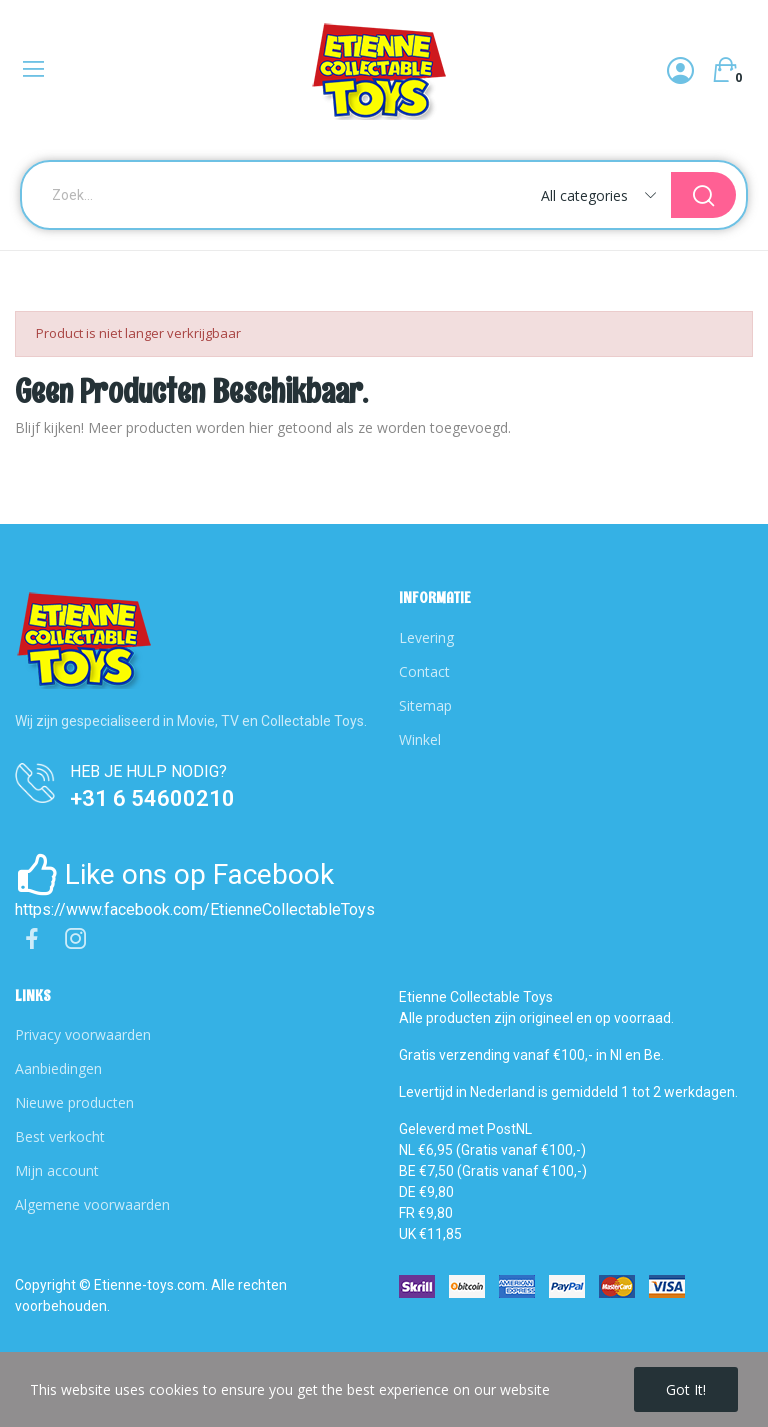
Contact (424, 671)
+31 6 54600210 (152, 798)
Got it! (686, 1389)
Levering (426, 637)
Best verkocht (60, 1136)
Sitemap (425, 705)
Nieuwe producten (74, 1102)
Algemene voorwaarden (92, 1204)
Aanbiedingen (58, 1068)
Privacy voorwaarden (83, 1034)
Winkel (420, 739)
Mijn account (57, 1170)
